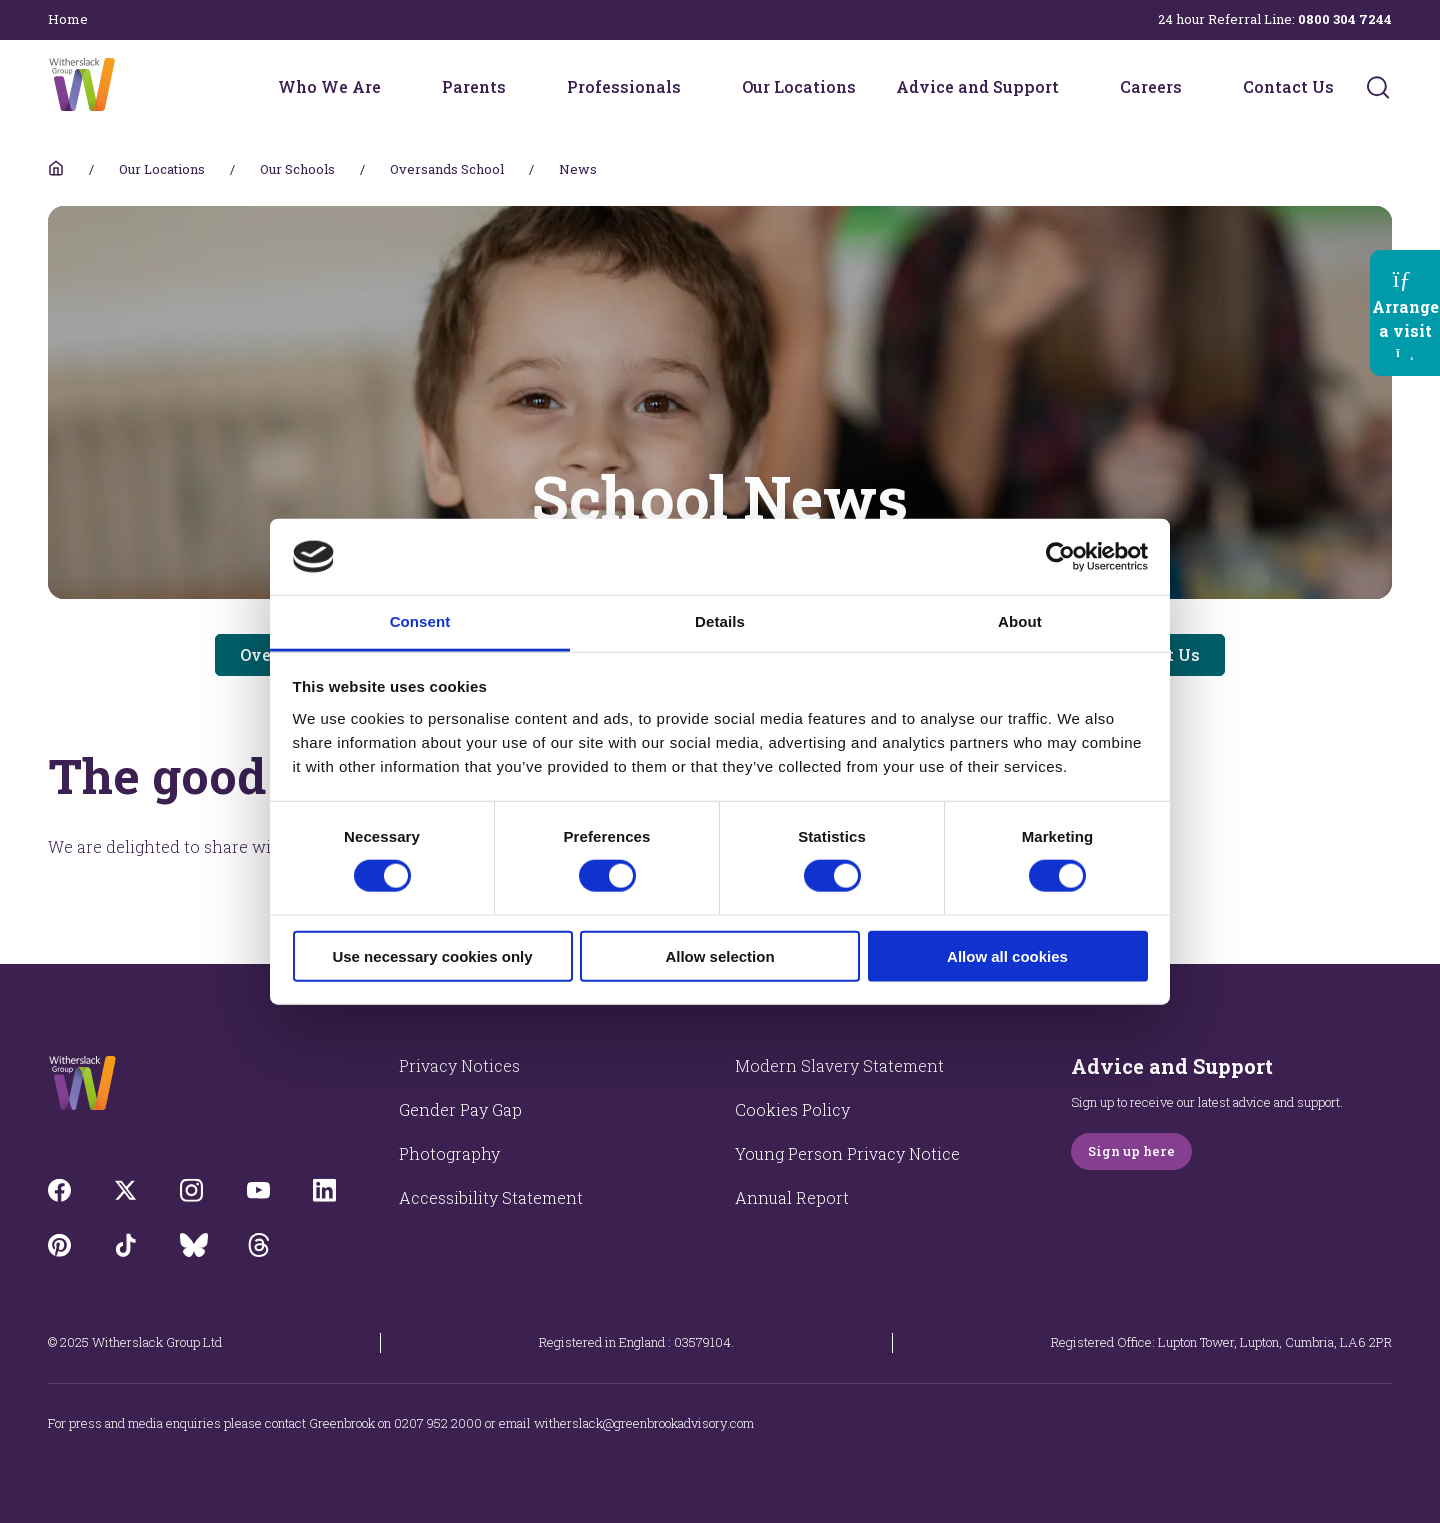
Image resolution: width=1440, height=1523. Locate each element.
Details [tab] (720, 621)
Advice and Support (977, 86)
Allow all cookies (1007, 955)
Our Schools (297, 169)
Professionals (624, 86)
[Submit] (1378, 87)
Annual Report (792, 1197)
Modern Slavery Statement (839, 1065)
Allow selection (719, 955)
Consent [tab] (420, 621)
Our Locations (799, 86)
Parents (474, 86)
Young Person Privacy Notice (847, 1153)
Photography (449, 1153)
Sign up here (1131, 1151)
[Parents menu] (519, 87)
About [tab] (1020, 621)
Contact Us (1288, 86)
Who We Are (329, 86)
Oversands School (447, 169)
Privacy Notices (459, 1065)
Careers (1151, 86)
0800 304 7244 (1345, 19)
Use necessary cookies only (432, 955)
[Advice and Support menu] (1072, 87)
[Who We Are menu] (394, 87)
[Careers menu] (1195, 87)
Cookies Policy (792, 1109)
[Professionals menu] (694, 87)
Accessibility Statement (491, 1197)
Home (68, 19)
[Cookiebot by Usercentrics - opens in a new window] (1060, 557)
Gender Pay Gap (460, 1109)
